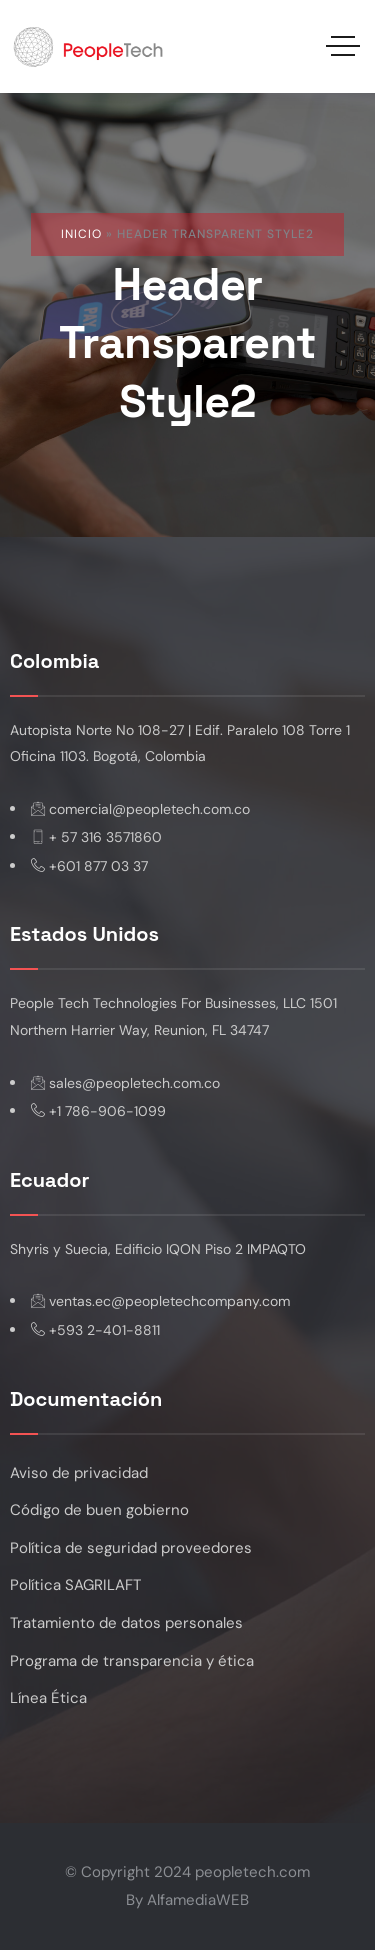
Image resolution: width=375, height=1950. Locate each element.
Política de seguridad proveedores (131, 1548)
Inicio (81, 234)
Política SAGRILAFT (75, 1585)
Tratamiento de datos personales (126, 1623)
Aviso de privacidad (79, 1473)
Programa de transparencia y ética (132, 1661)
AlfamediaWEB (198, 1900)
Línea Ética (48, 1698)
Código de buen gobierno (99, 1510)
